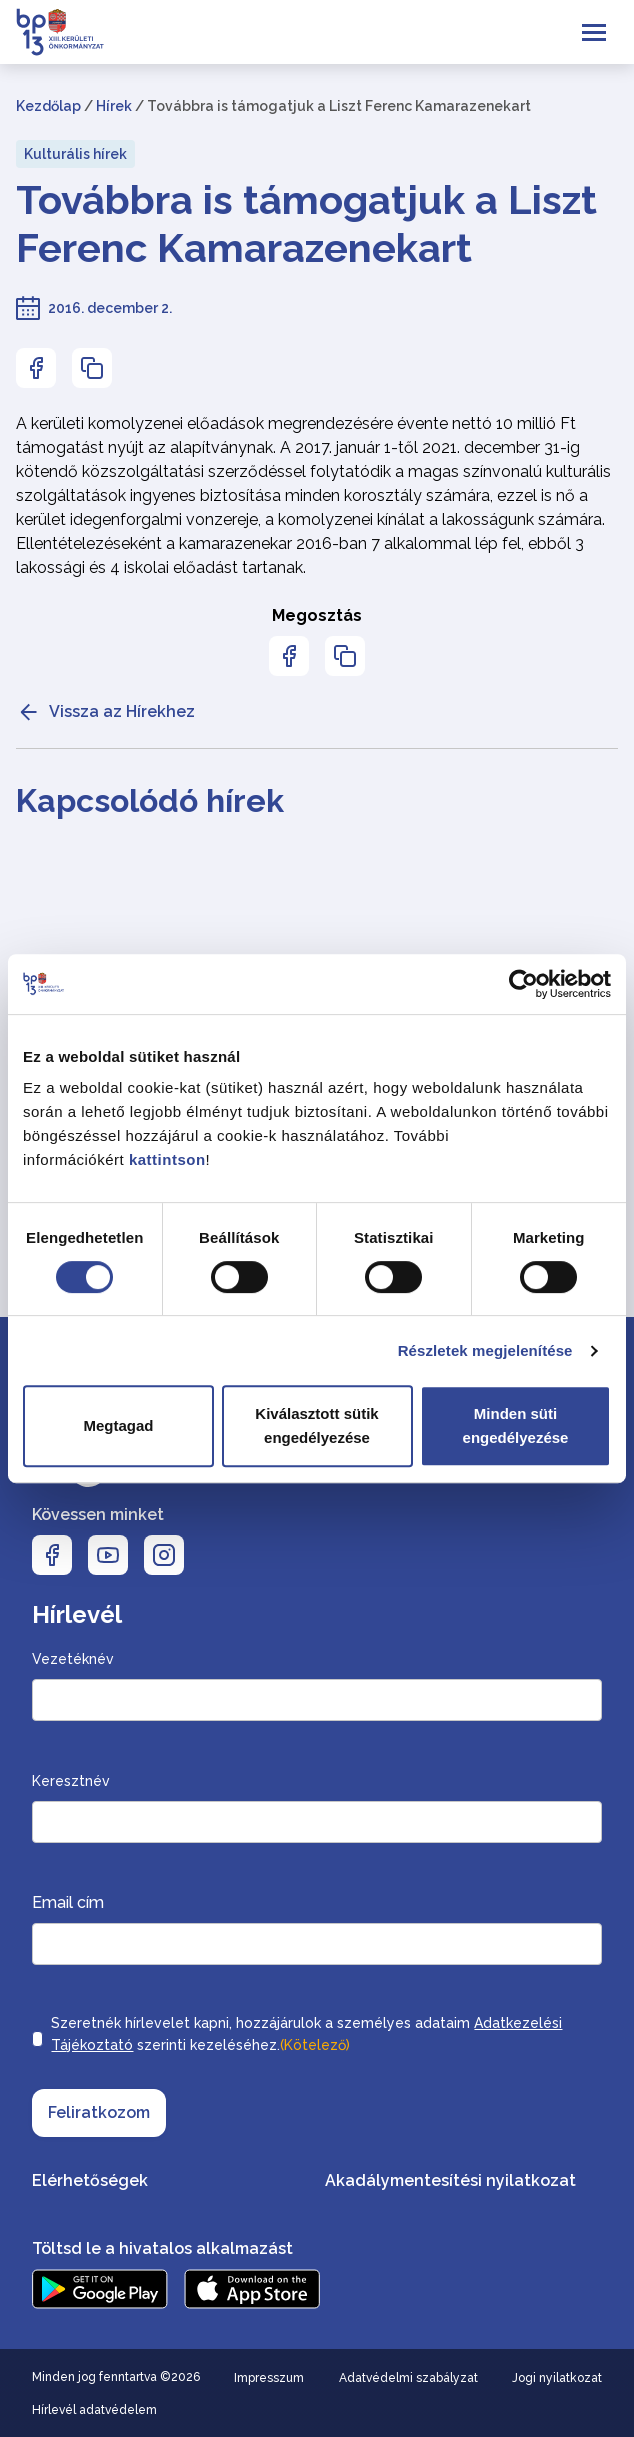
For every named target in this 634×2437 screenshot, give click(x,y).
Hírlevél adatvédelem (94, 2410)
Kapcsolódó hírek (150, 800)
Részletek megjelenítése (485, 1350)
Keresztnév (71, 1781)
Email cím (68, 1902)
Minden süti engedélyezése (516, 1425)
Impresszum (269, 2378)
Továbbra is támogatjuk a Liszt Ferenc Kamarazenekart (306, 223)
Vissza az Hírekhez (105, 712)
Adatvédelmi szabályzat (408, 2378)
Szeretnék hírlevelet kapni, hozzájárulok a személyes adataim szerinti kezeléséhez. (306, 2036)
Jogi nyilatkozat (557, 2378)
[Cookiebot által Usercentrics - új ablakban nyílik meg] (523, 984)
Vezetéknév (73, 1659)
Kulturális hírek (75, 154)
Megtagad (118, 1425)
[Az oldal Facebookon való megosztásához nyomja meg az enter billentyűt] (36, 368)
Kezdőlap (48, 106)
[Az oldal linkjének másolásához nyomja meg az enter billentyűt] (92, 368)
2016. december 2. (110, 308)
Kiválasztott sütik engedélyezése (316, 1425)
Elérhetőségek (90, 2180)
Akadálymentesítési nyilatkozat (450, 2180)
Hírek (114, 106)
